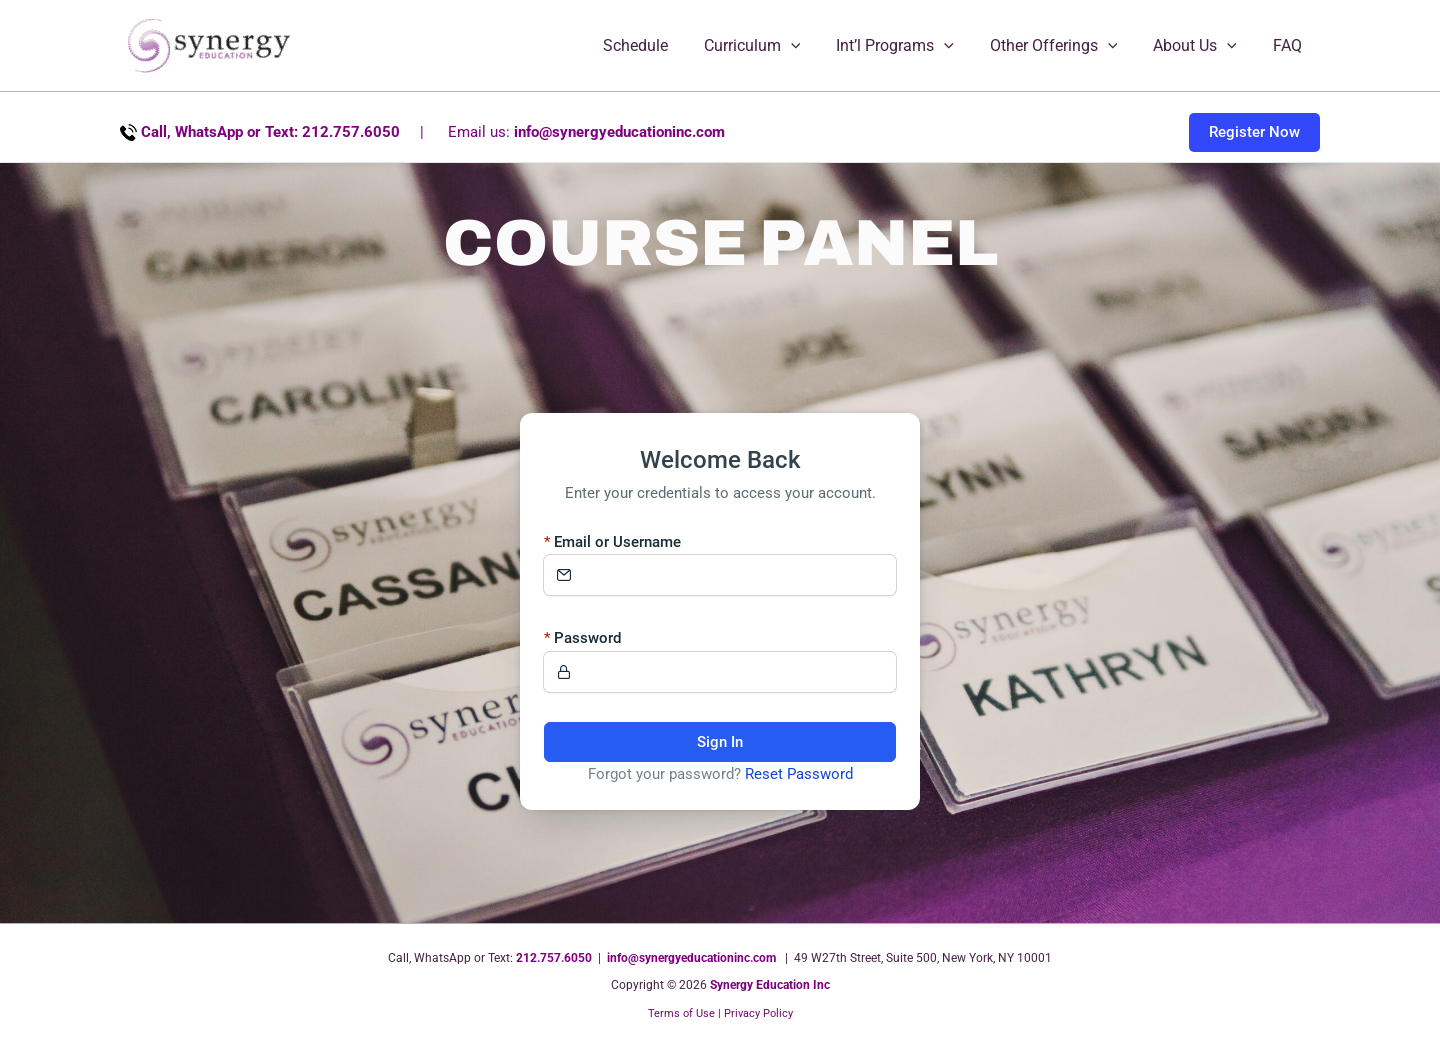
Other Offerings (1064, 46)
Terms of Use (681, 1013)
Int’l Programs (909, 46)
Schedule (657, 45)
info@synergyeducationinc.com (619, 132)
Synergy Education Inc (770, 985)
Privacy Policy (758, 1013)
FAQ (1289, 45)
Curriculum (770, 46)
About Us (1201, 46)
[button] (809, 46)
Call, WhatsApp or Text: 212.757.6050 (270, 132)
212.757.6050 (554, 958)
